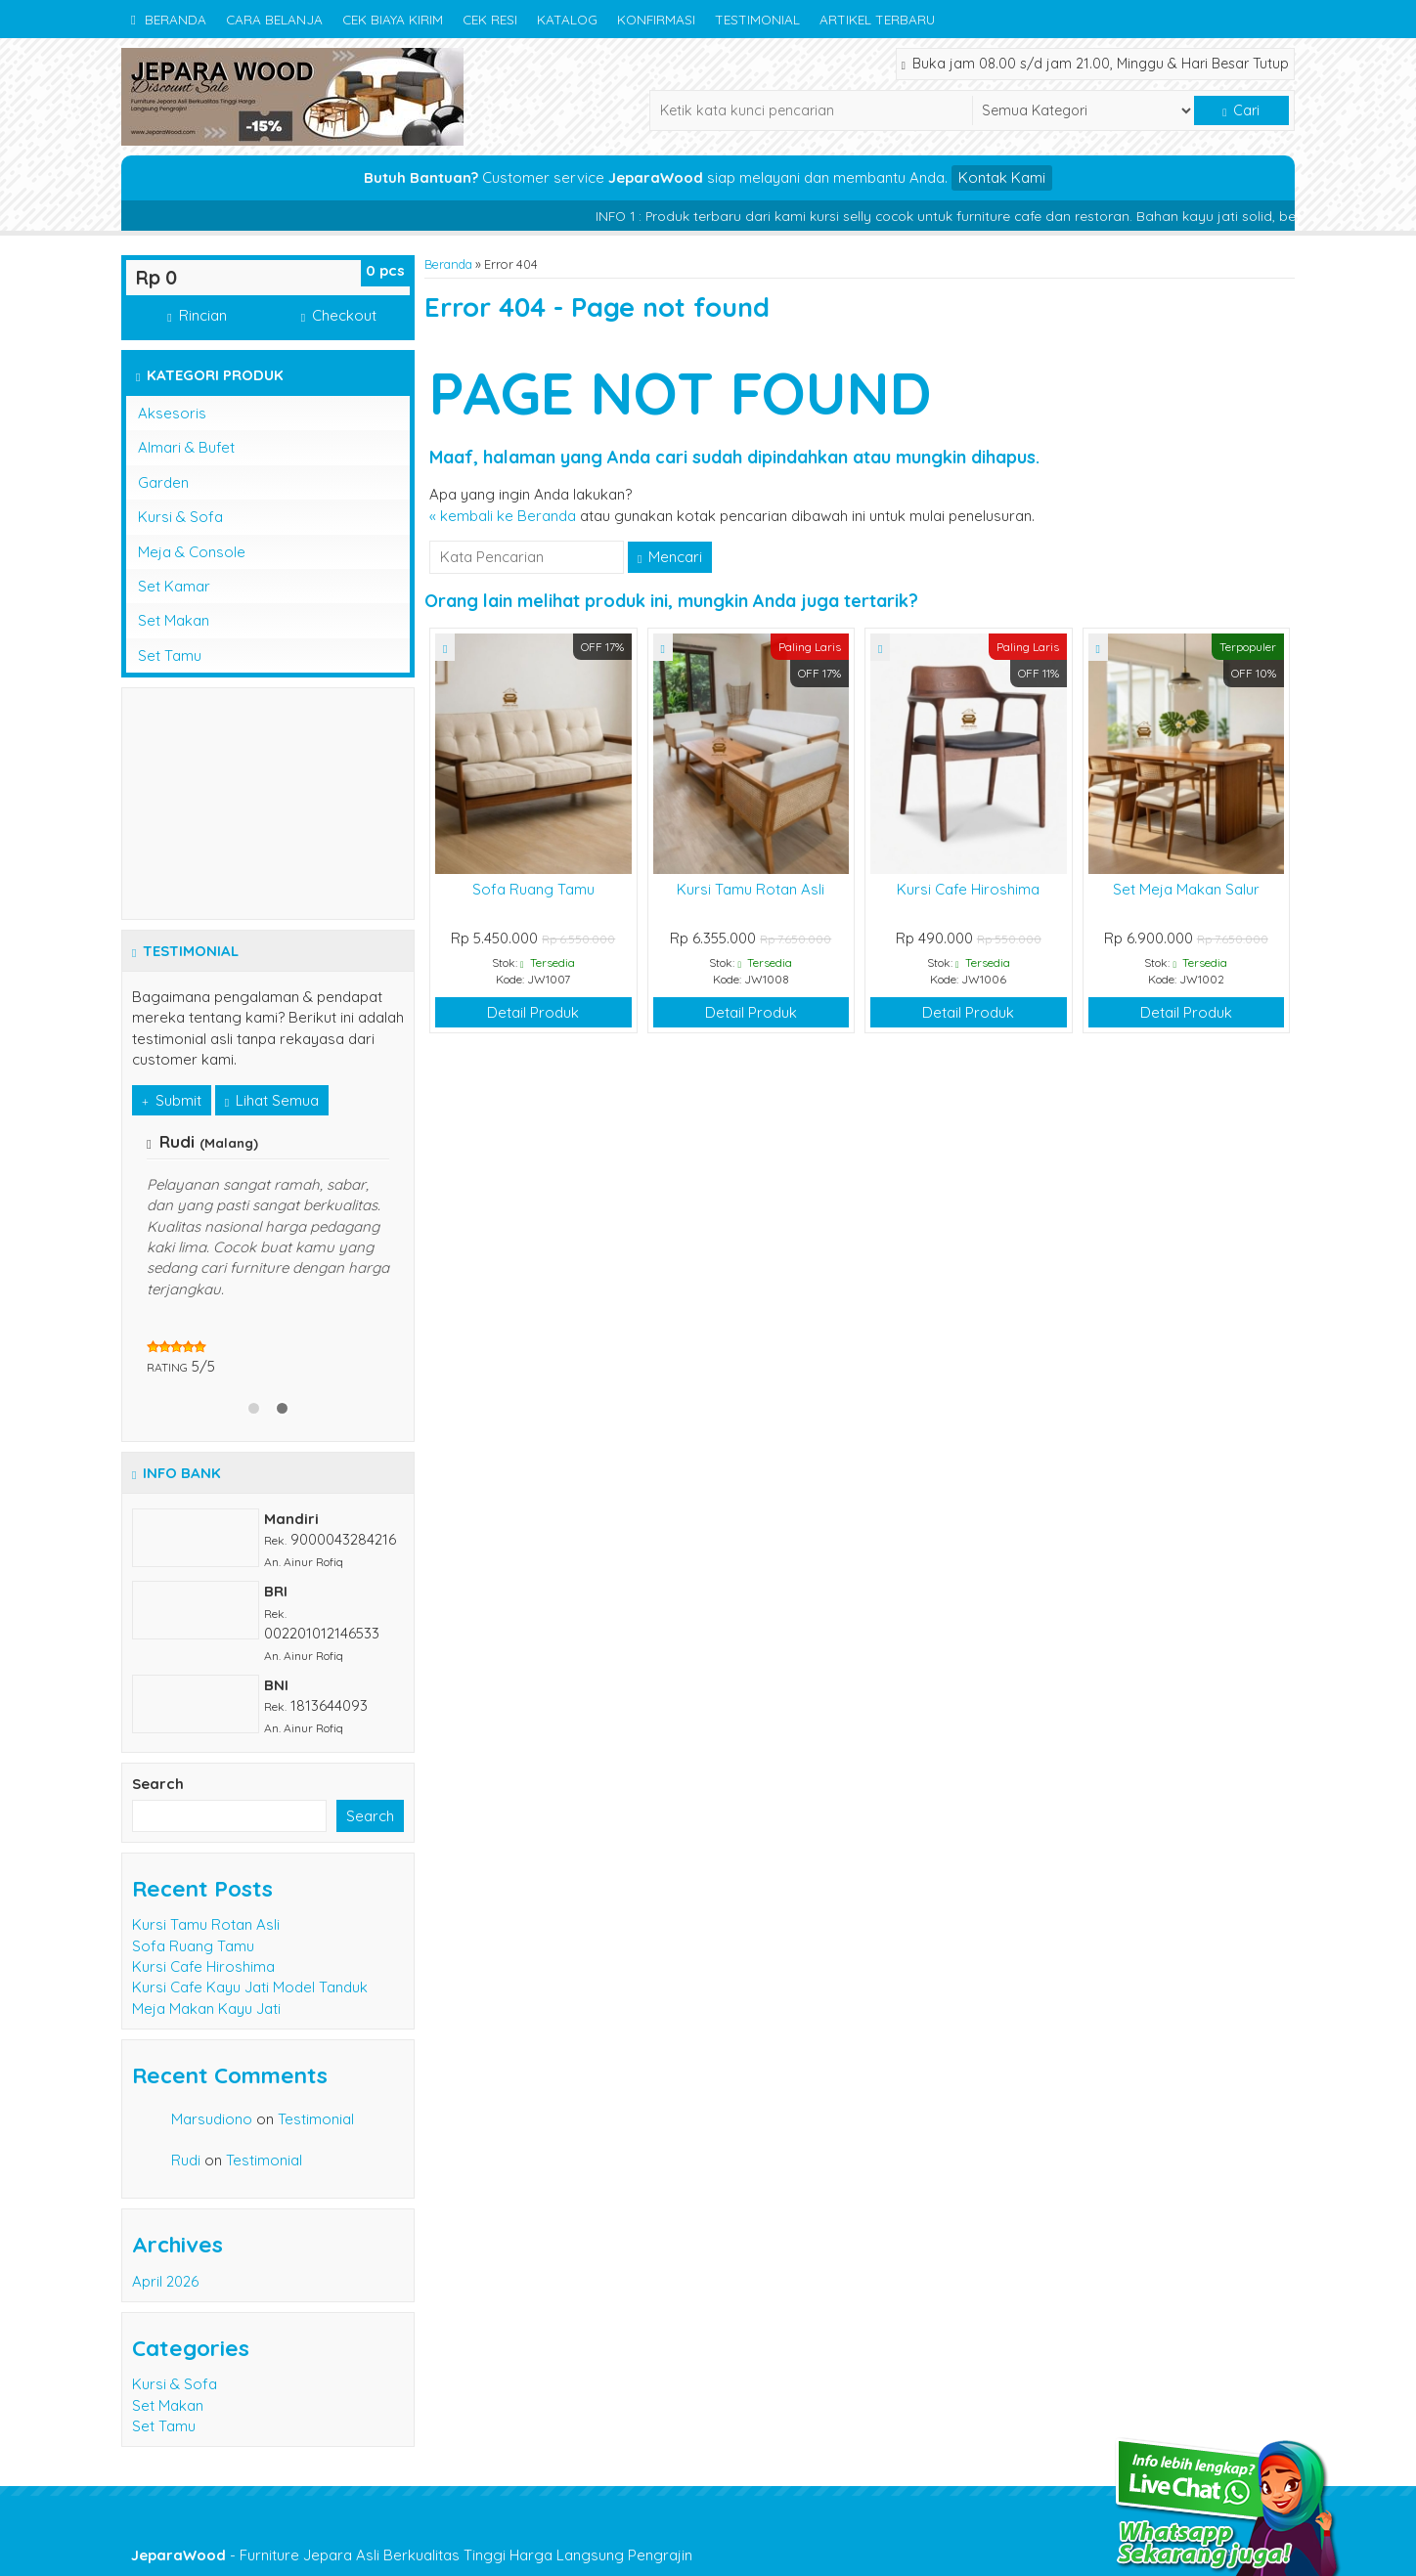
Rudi (185, 2160)
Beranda (168, 19)
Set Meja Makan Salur (1186, 889)
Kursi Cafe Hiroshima (968, 889)
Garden (163, 482)
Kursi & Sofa (180, 516)
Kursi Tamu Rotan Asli (750, 889)
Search (158, 1783)
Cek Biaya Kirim (392, 19)
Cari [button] (1241, 110)
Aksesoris (172, 413)
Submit (171, 1100)
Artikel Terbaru (877, 19)
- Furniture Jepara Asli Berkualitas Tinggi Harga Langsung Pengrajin (411, 2555)
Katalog (567, 19)
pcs (385, 270)
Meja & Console (191, 552)
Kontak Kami (1001, 177)
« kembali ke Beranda (502, 515)
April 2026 (165, 2281)
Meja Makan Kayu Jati (206, 2008)
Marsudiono (211, 2119)
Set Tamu (169, 655)
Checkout (338, 315)
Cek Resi (490, 19)
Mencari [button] (670, 556)
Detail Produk (533, 1012)
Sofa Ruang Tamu (533, 889)
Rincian (196, 315)
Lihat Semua (272, 1100)
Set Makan (173, 620)
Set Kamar (174, 586)
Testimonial (757, 19)
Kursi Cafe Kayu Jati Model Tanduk (250, 1987)
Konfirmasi (656, 19)
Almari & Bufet (186, 447)
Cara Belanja (274, 19)
